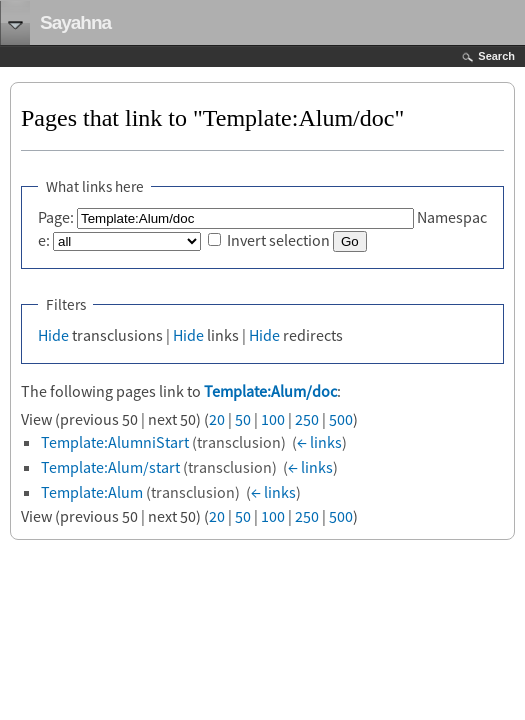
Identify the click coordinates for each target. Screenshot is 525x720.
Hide (53, 335)
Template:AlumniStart (115, 442)
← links (319, 442)
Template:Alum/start (110, 467)
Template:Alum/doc (270, 391)
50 (243, 419)
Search (496, 56)
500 (341, 419)
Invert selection (278, 240)
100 (273, 419)
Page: (56, 217)
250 (307, 419)
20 (217, 419)
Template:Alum (92, 492)
